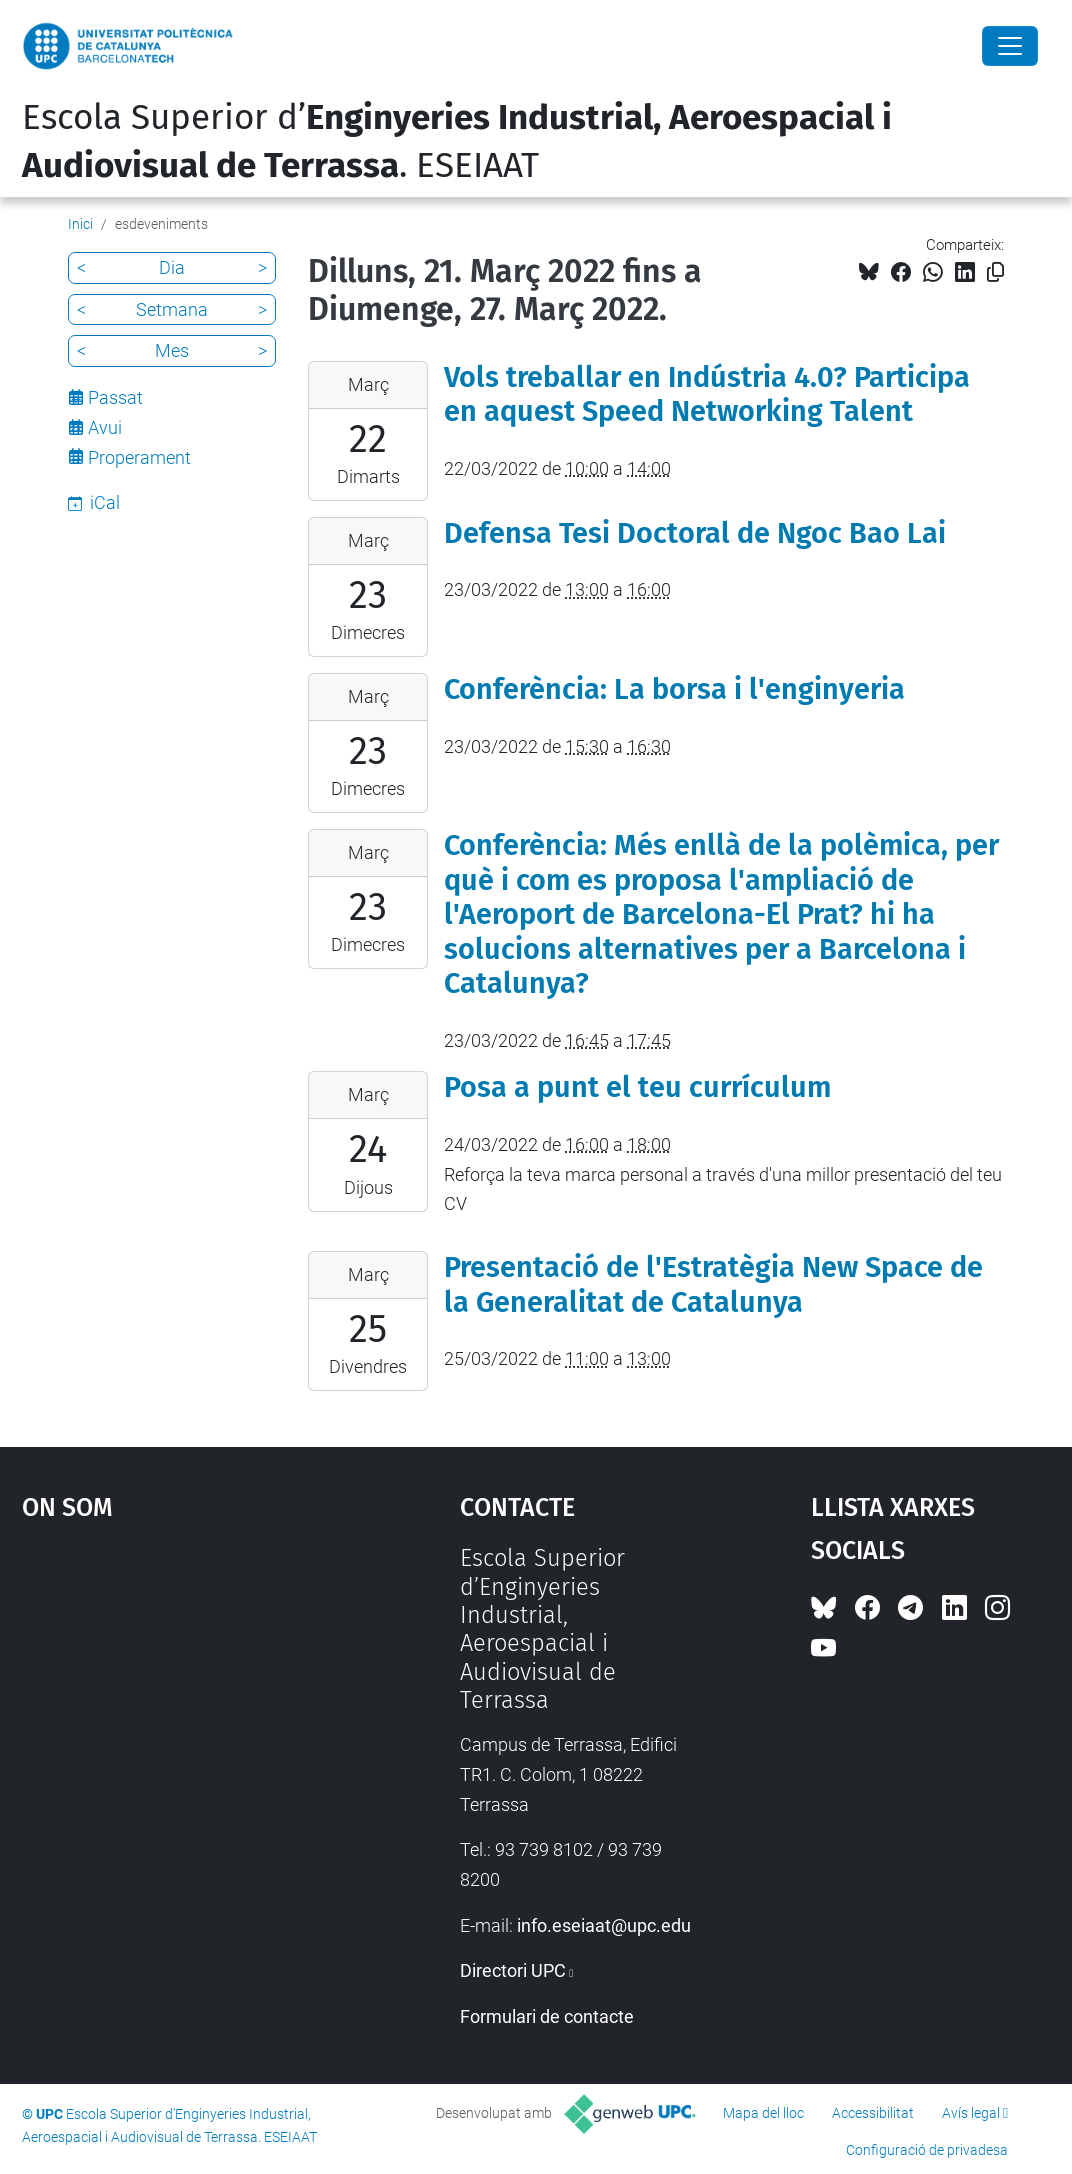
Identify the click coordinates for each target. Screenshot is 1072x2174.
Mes (172, 350)
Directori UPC (513, 1970)
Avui (105, 427)
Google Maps (185, 1694)
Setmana (172, 309)
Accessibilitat (873, 2113)
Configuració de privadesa (927, 2150)
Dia (172, 267)
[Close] (1010, 46)
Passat (115, 397)
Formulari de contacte (547, 2016)
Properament (139, 457)
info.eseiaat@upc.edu (604, 1925)
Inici (80, 224)
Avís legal (971, 2113)
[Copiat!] (995, 272)
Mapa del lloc (763, 2113)
